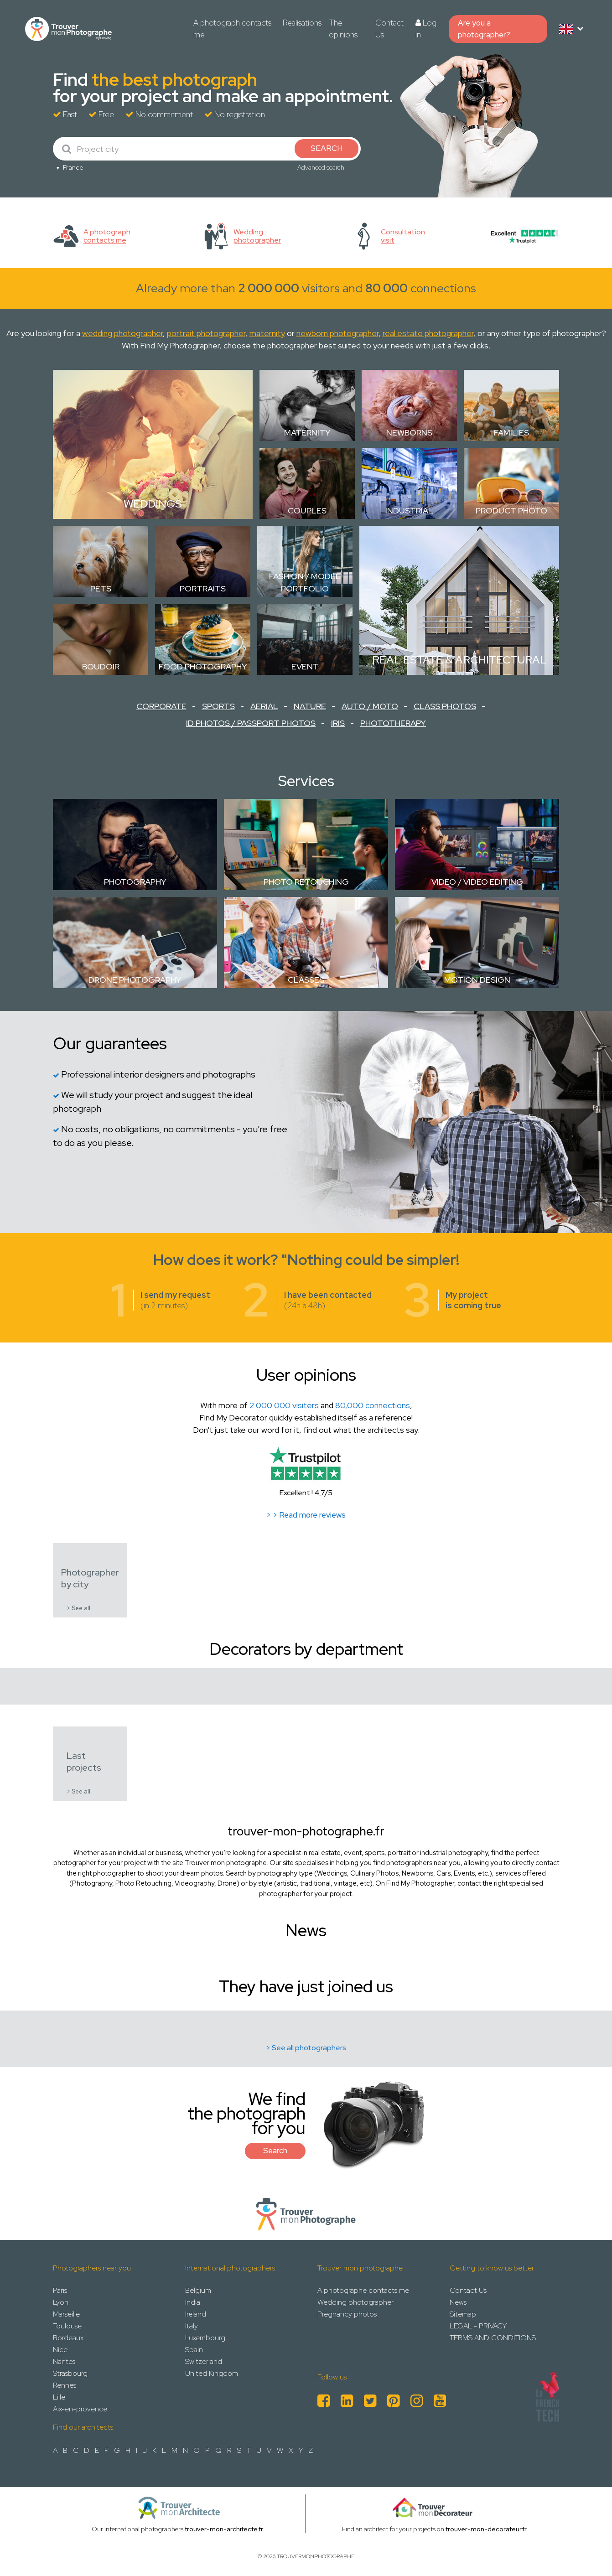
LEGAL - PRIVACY (478, 2326)
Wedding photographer (355, 2302)
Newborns (409, 432)
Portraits (203, 588)
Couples (307, 510)
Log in (425, 29)
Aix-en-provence (80, 2409)
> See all (78, 1608)
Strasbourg (70, 2373)
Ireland (195, 2314)
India (192, 2302)
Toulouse (67, 2326)
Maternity (307, 432)
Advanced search (320, 167)
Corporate (161, 706)
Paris (60, 2290)
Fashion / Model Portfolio (305, 582)
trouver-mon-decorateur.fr (486, 2529)
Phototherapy (393, 723)
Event (305, 666)
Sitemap (463, 2314)
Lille (59, 2397)
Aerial (264, 706)
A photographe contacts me (363, 2290)
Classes (306, 979)
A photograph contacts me (232, 29)
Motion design (477, 979)
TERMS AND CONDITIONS (493, 2338)
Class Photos (445, 706)
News (458, 2302)
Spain (194, 2349)
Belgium (198, 2290)
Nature (310, 706)
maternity (267, 333)
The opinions (343, 29)
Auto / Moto (370, 706)
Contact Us (389, 29)
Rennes (64, 2385)
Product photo (511, 510)
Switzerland (203, 2361)
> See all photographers (306, 2048)
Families (511, 432)
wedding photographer (122, 333)
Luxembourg (205, 2338)
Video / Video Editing (477, 881)
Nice (60, 2349)
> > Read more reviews (306, 1515)
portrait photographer (206, 333)
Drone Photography (135, 979)
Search (275, 2151)
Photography (135, 881)
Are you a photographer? (484, 29)
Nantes (64, 2361)
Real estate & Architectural (459, 660)
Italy (191, 2326)
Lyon (60, 2302)
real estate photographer (428, 333)
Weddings (153, 504)
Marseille (66, 2314)
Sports (218, 706)
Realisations (302, 23)
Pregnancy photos (347, 2314)
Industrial (409, 510)
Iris (338, 723)
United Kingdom (211, 2373)
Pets (100, 588)
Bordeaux (68, 2338)
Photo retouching (306, 881)
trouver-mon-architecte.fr (224, 2529)
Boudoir (100, 666)
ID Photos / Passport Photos (251, 723)
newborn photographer (337, 333)
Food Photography (203, 666)
